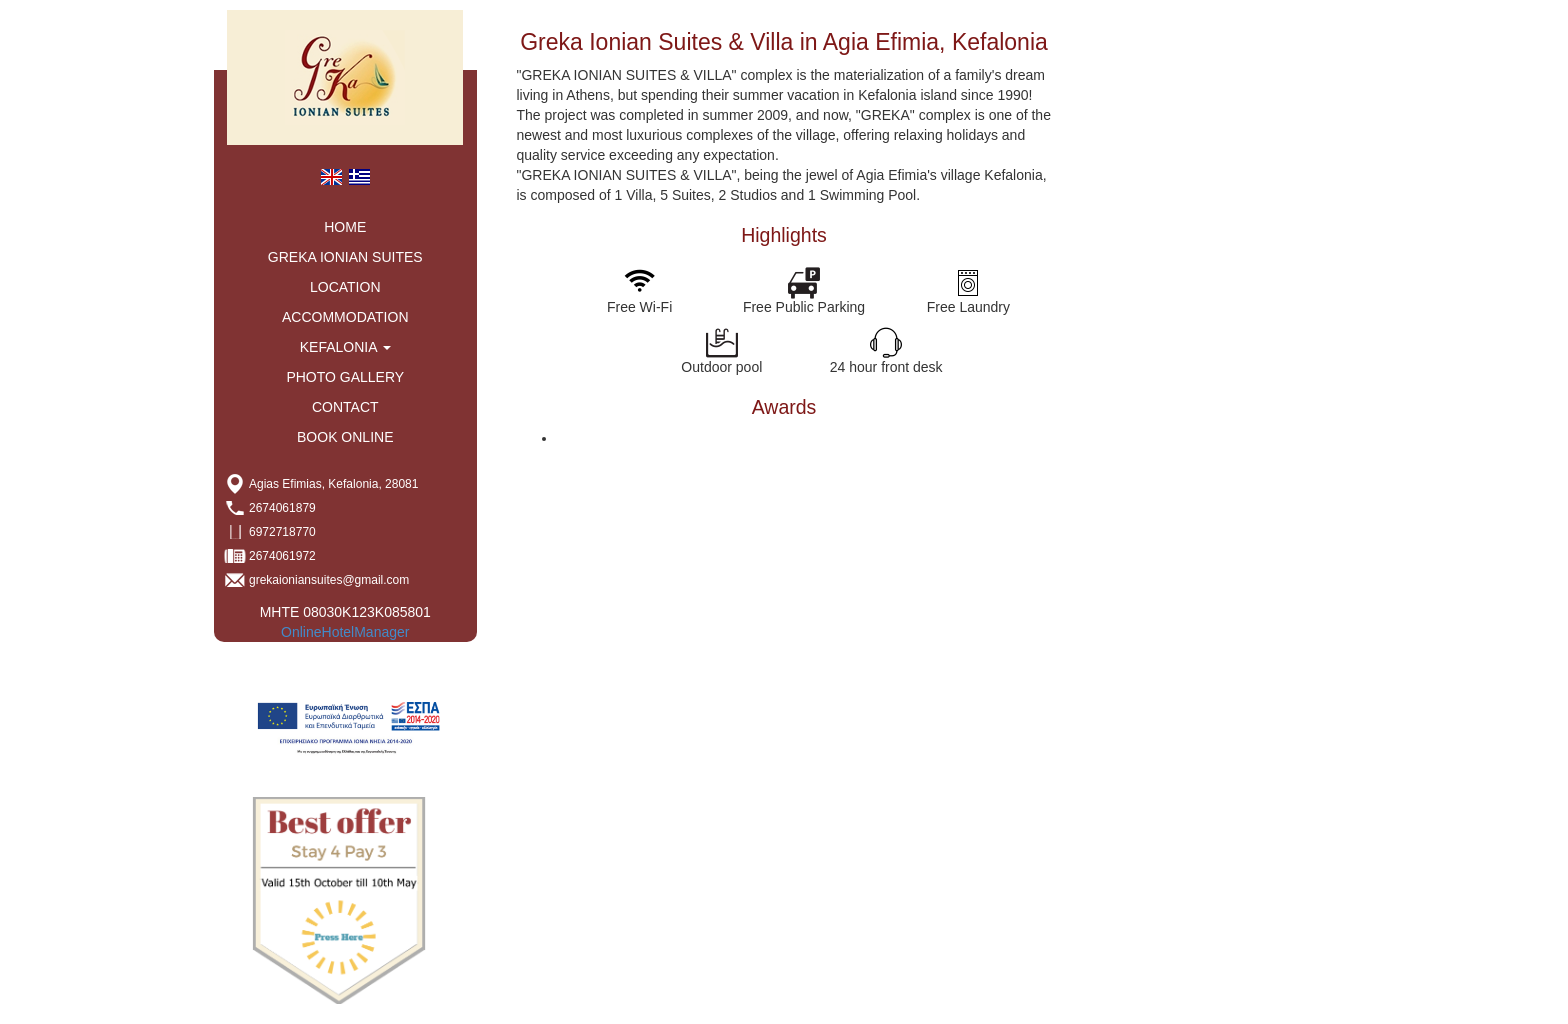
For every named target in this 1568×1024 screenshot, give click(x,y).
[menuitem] (331, 176)
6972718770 (282, 532)
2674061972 (282, 556)
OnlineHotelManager (345, 632)
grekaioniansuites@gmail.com (329, 580)
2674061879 (282, 508)
